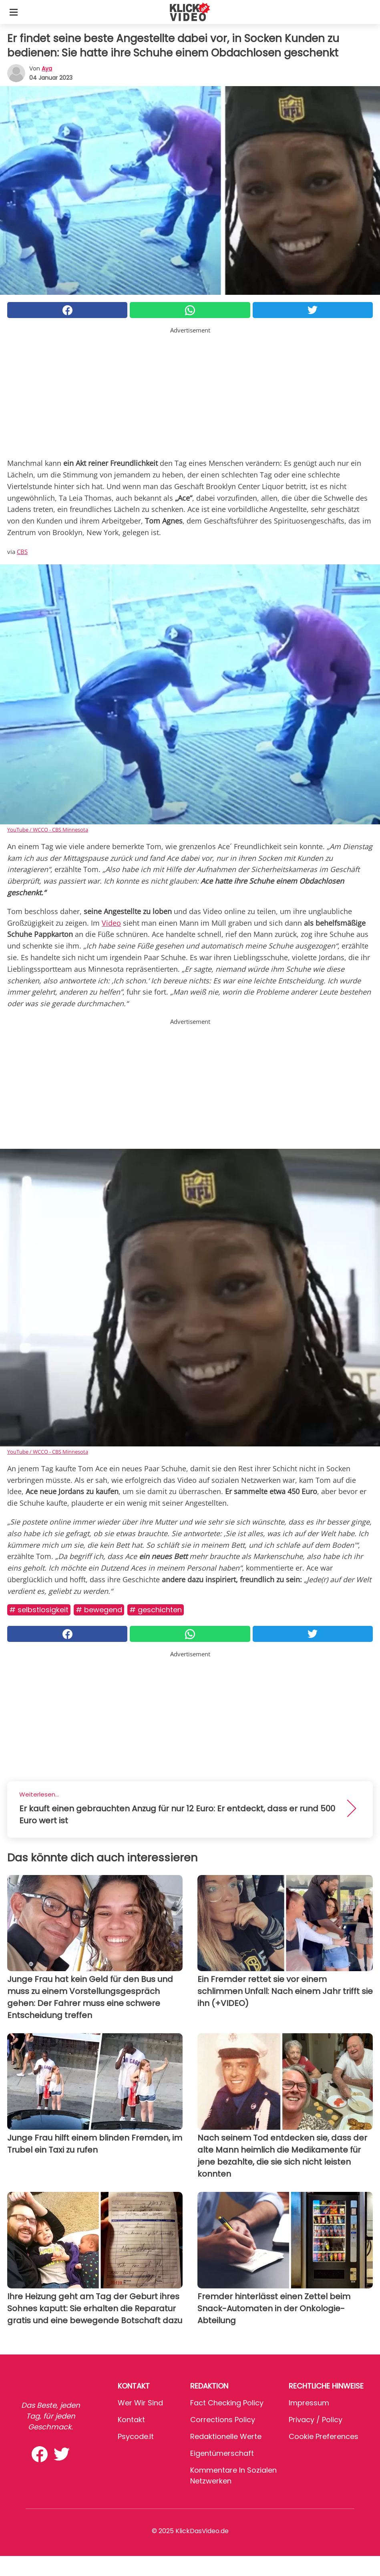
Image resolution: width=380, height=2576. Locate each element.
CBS (22, 552)
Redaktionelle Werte (225, 2436)
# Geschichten (155, 1610)
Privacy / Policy (315, 2420)
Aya (47, 68)
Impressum (309, 2403)
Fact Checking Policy (226, 2403)
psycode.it (136, 2436)
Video (111, 923)
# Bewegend (99, 1610)
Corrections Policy (222, 2420)
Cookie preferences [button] (323, 2436)
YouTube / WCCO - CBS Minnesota (47, 829)
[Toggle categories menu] (13, 12)
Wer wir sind (140, 2403)
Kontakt (131, 2420)
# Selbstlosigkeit (38, 1610)
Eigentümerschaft (222, 2453)
